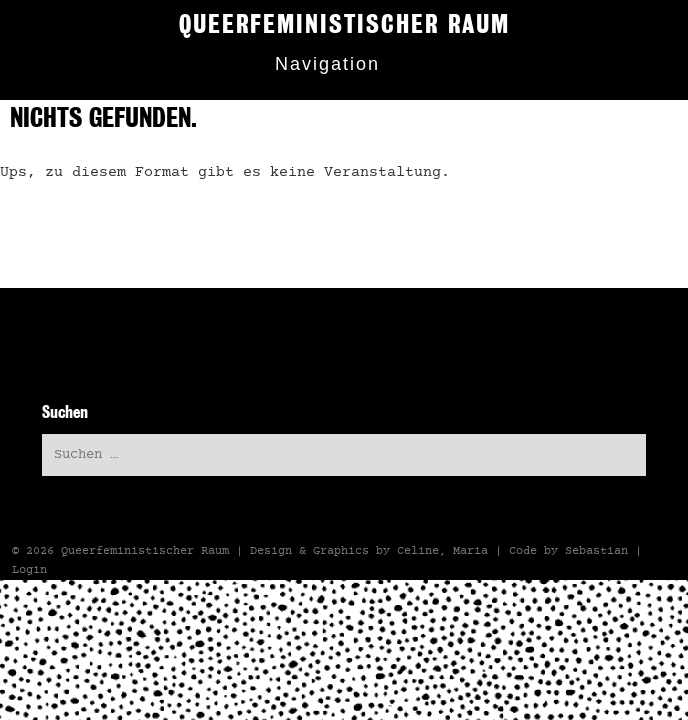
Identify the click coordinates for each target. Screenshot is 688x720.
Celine (418, 551)
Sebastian (596, 551)
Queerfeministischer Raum (145, 551)
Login (29, 570)
